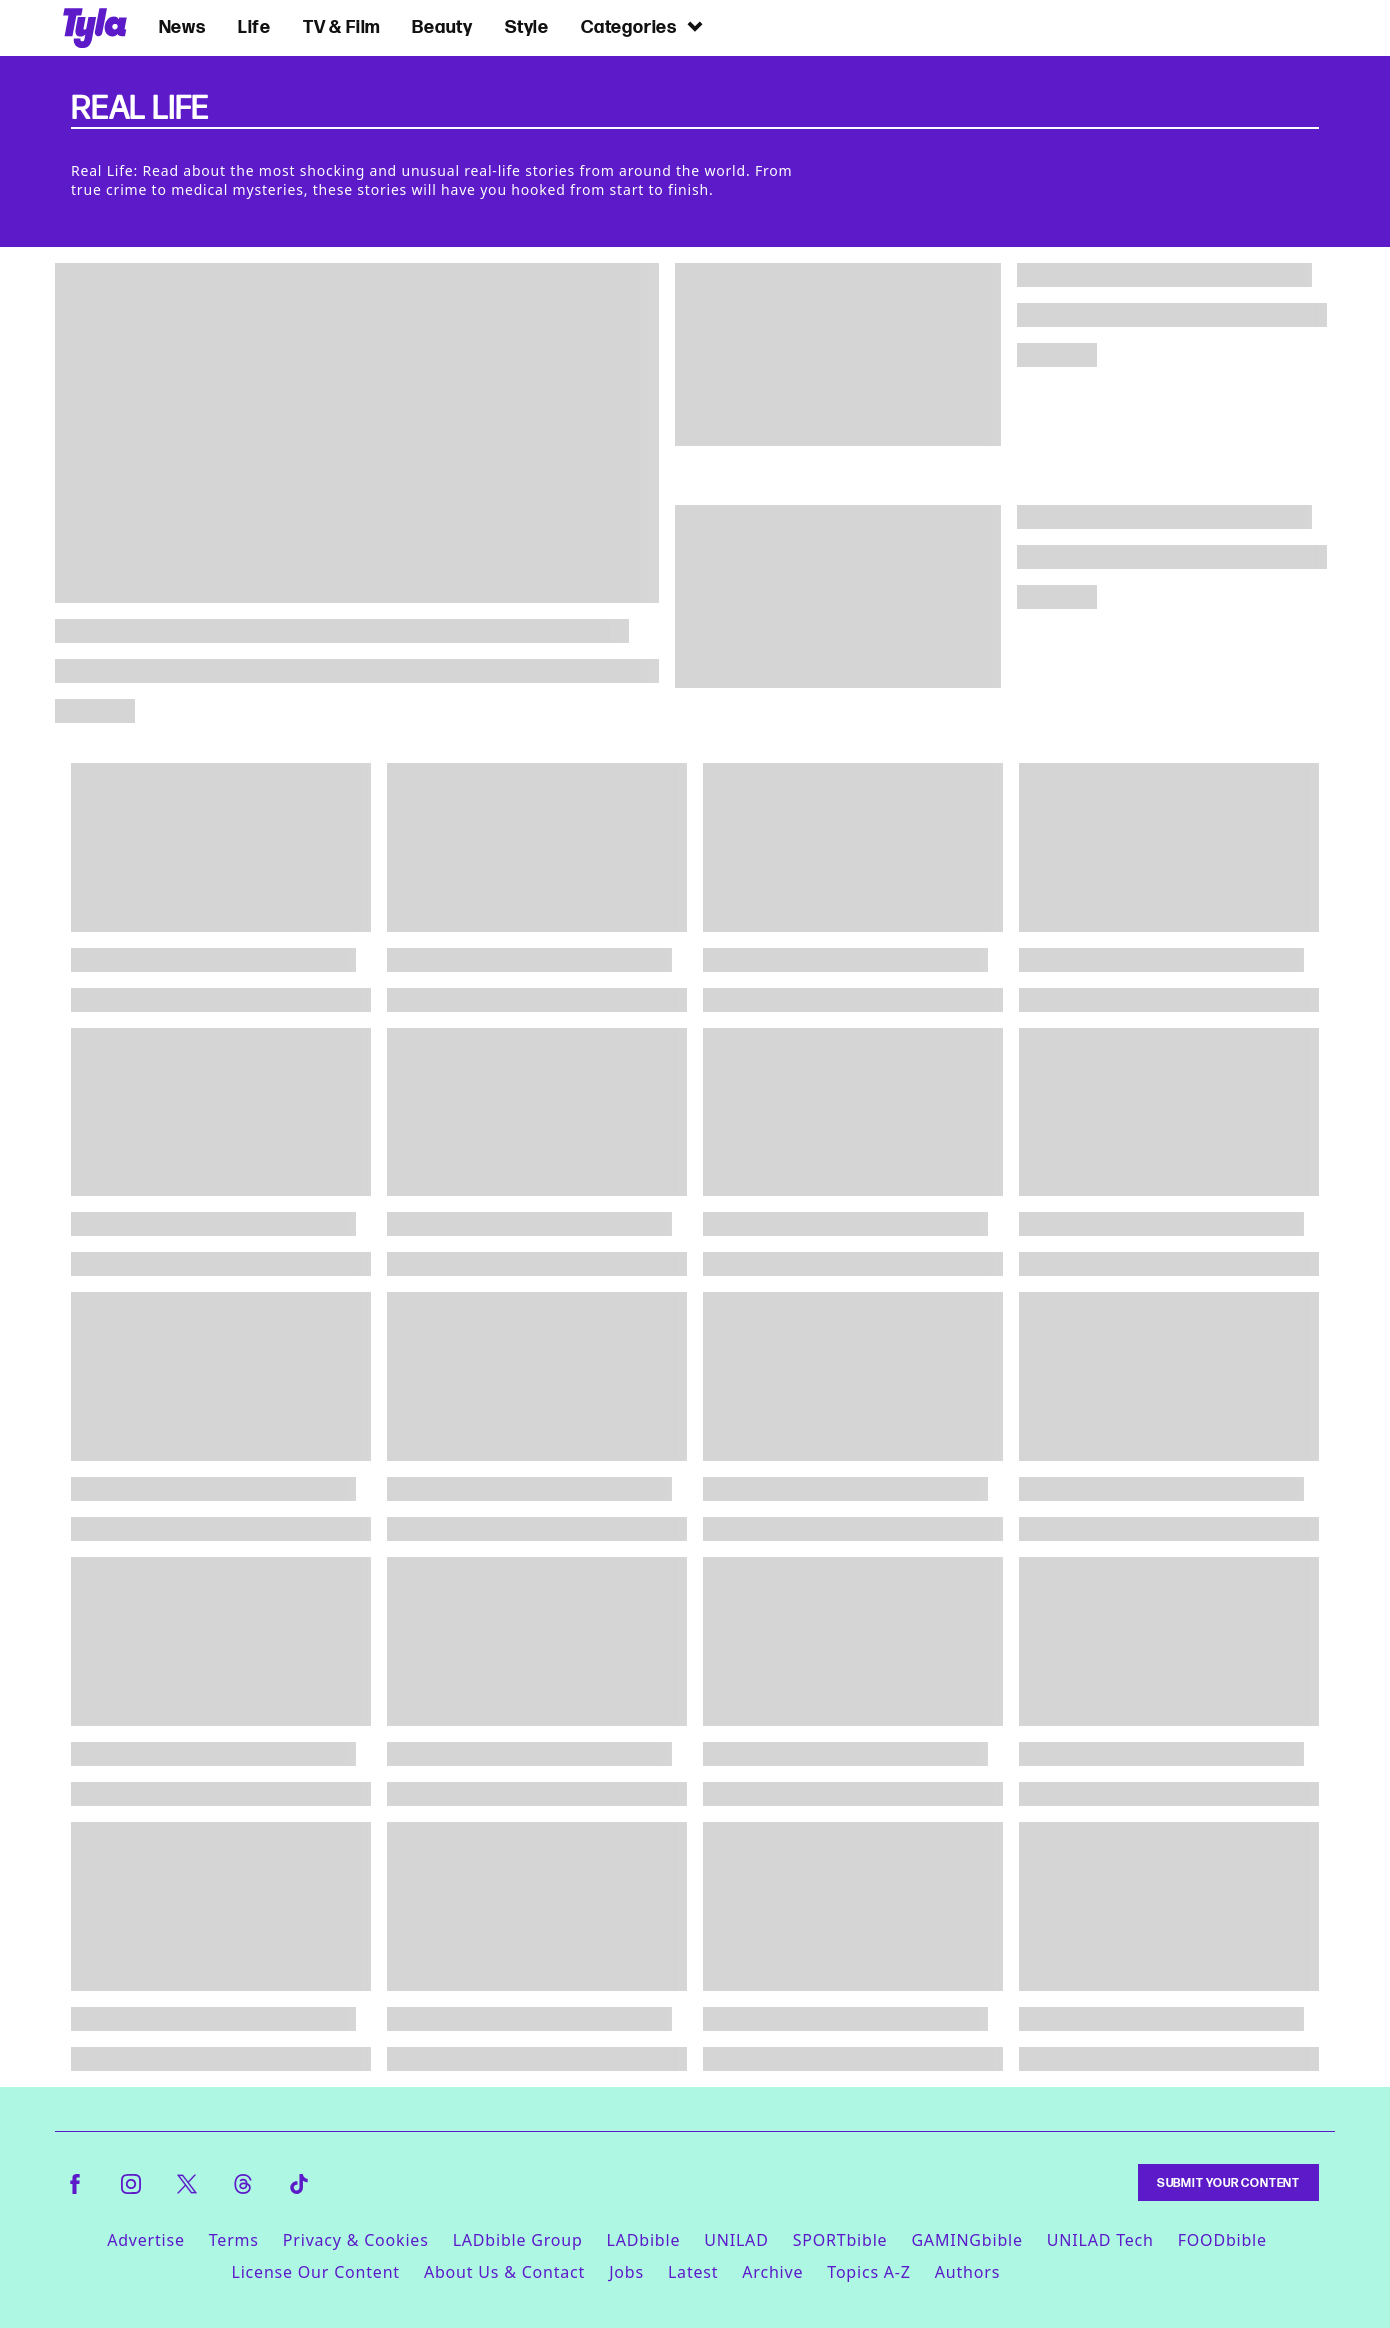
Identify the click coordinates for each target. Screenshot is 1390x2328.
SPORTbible (840, 2240)
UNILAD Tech (1100, 2240)
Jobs (626, 2272)
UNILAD (736, 2240)
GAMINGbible (966, 2240)
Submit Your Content (1228, 2182)
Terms (234, 2240)
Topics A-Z (868, 2272)
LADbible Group (518, 2240)
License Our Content (315, 2272)
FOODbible (1222, 2240)
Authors (967, 2272)
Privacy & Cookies (356, 2240)
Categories (643, 26)
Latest (693, 2272)
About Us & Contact (504, 2272)
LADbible (644, 2240)
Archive (772, 2272)
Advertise (146, 2240)
